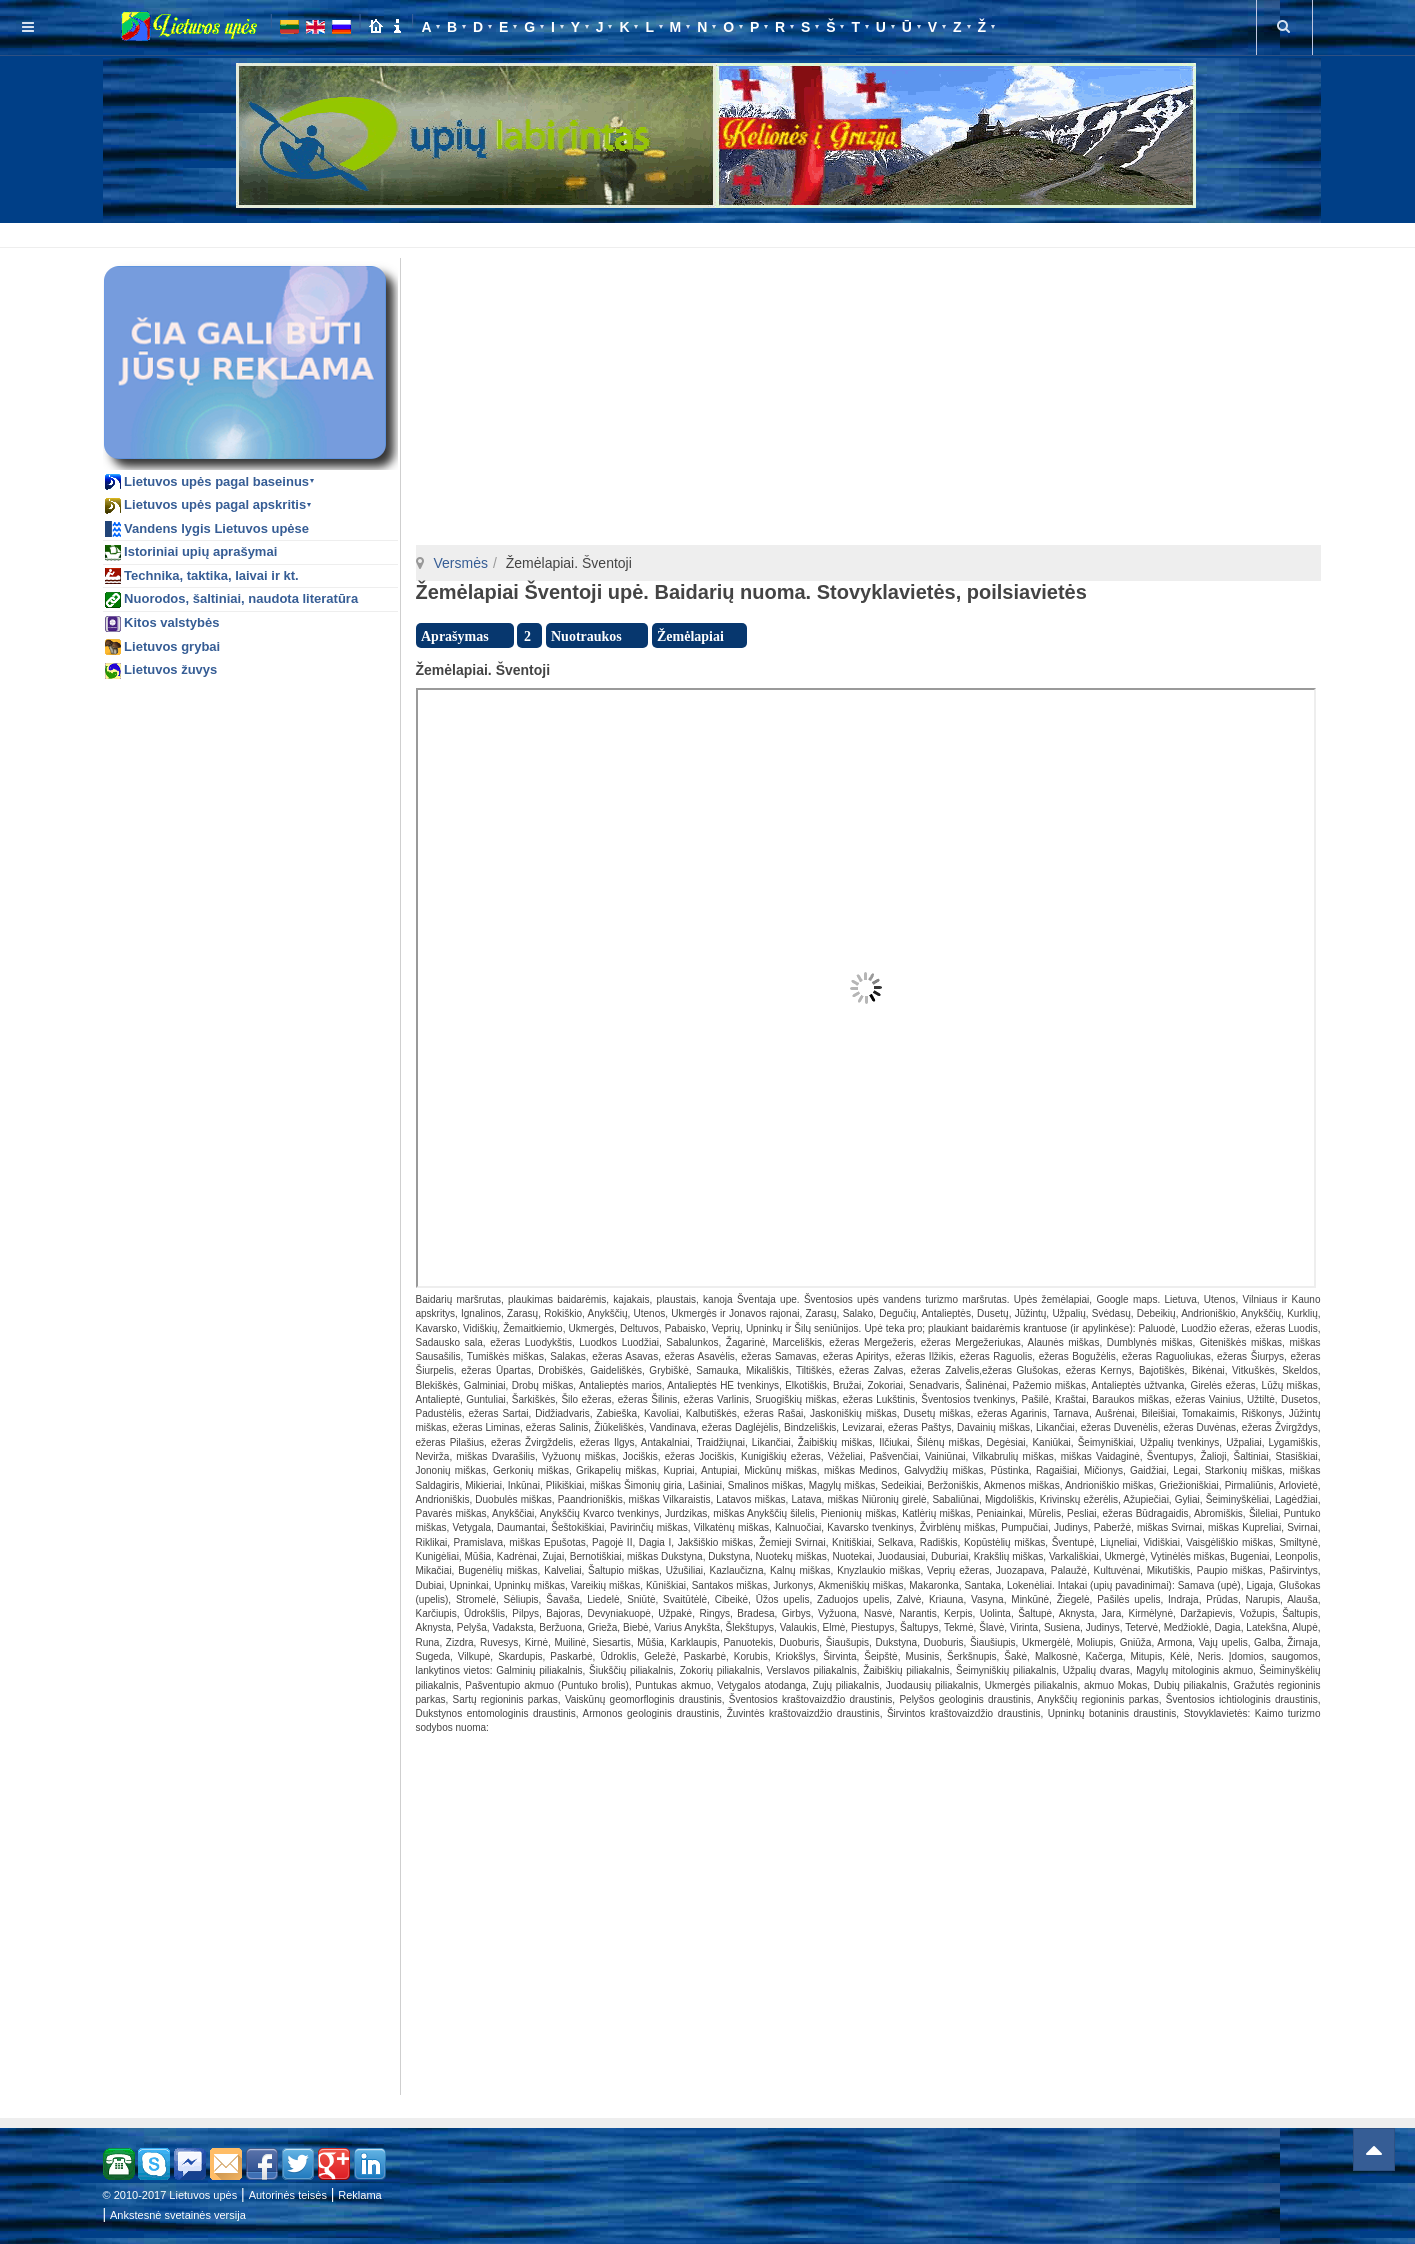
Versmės (461, 563)
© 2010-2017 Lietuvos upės (170, 2195)
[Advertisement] (712, 232)
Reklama (359, 2195)
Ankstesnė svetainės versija (178, 2215)
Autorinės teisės (288, 2195)
